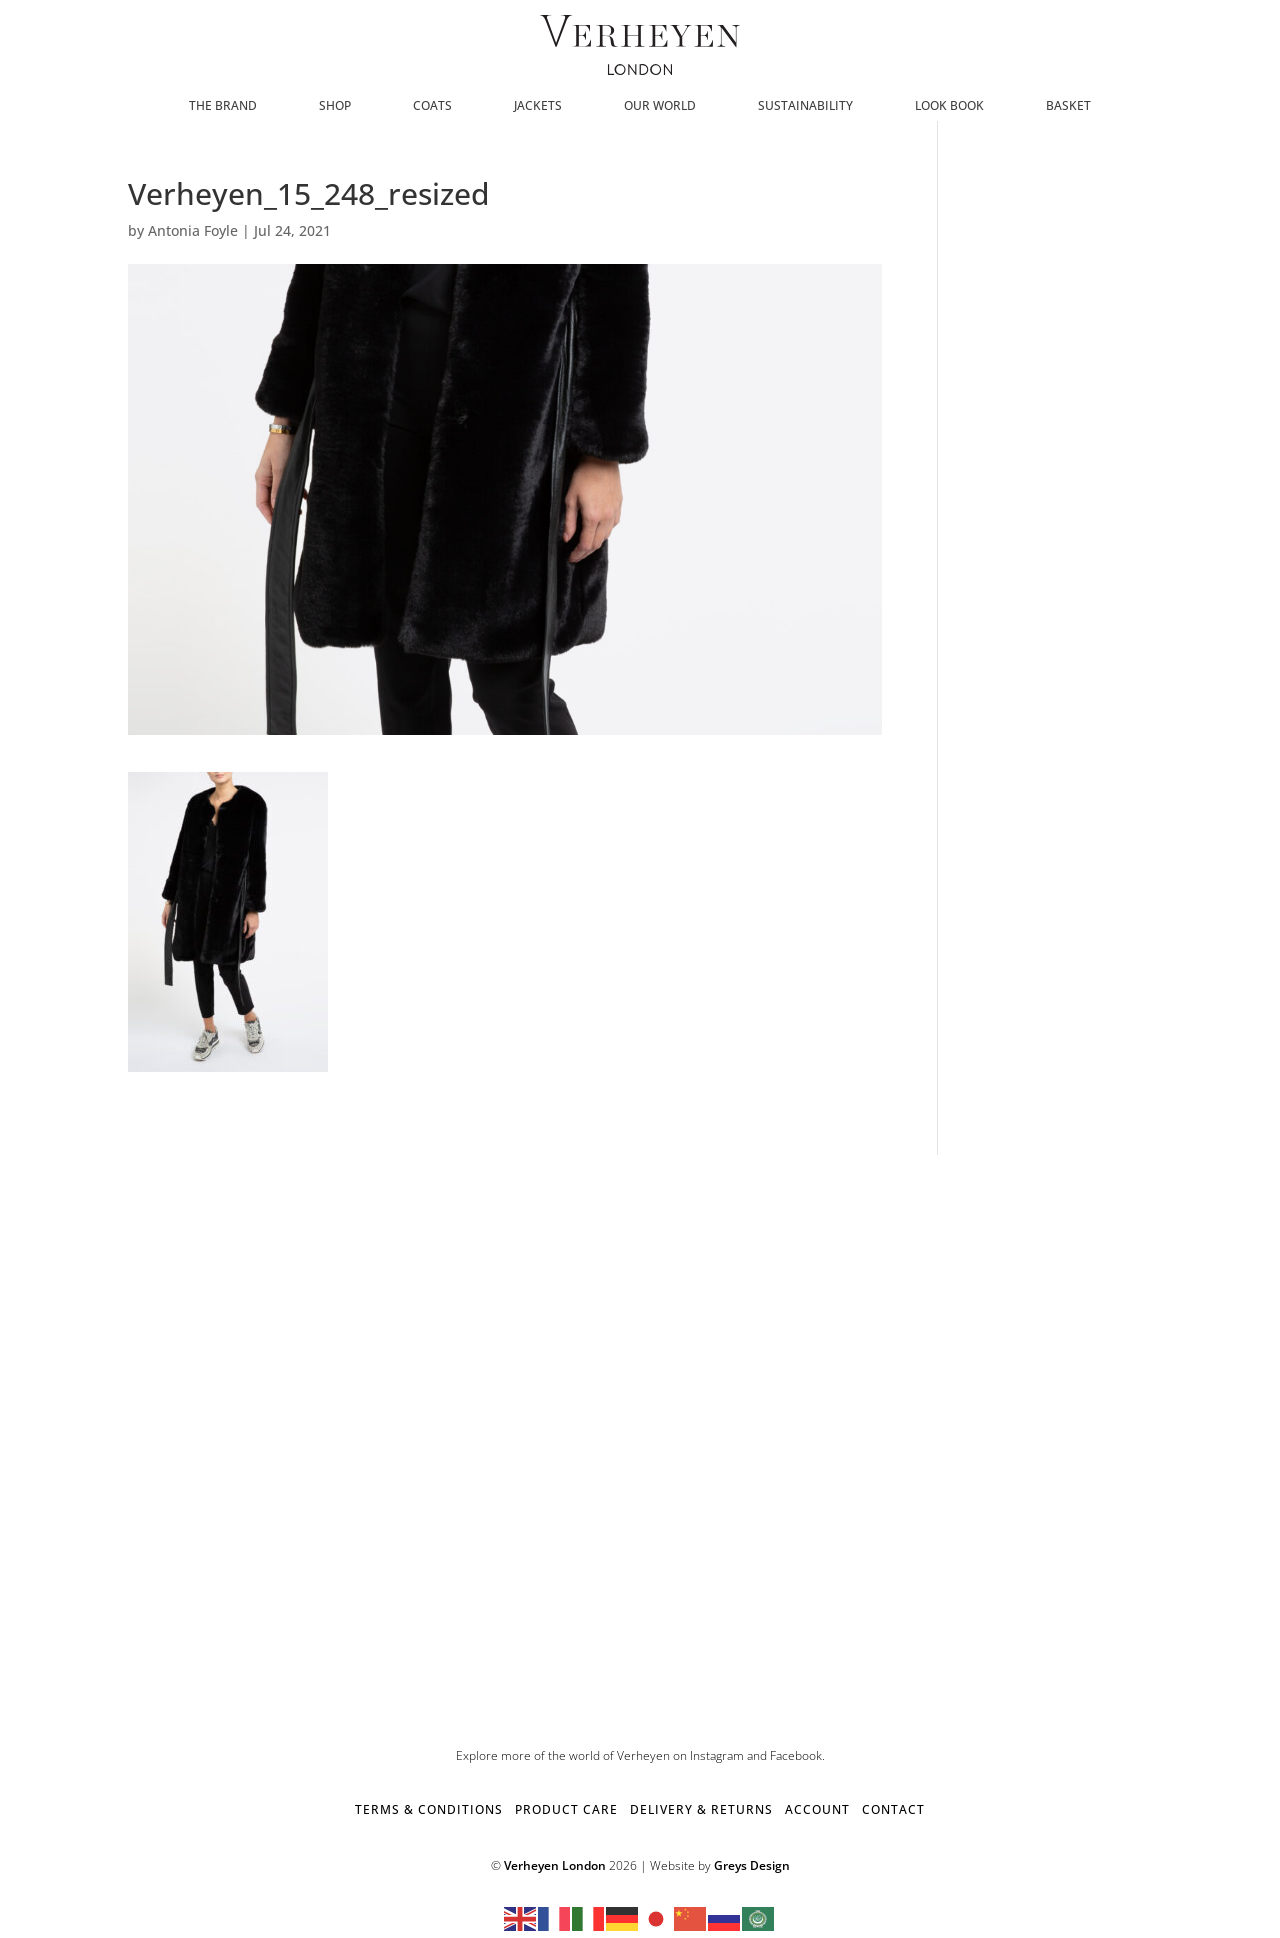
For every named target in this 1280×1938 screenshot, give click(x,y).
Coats (432, 106)
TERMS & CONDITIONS (429, 1809)
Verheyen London (555, 1865)
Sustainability (805, 106)
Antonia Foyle (193, 230)
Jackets (538, 106)
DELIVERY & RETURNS (701, 1809)
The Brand (223, 106)
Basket (1068, 106)
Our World (660, 106)
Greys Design (752, 1865)
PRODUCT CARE (566, 1809)
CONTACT (893, 1809)
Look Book (949, 106)
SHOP (335, 106)
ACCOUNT (817, 1809)
